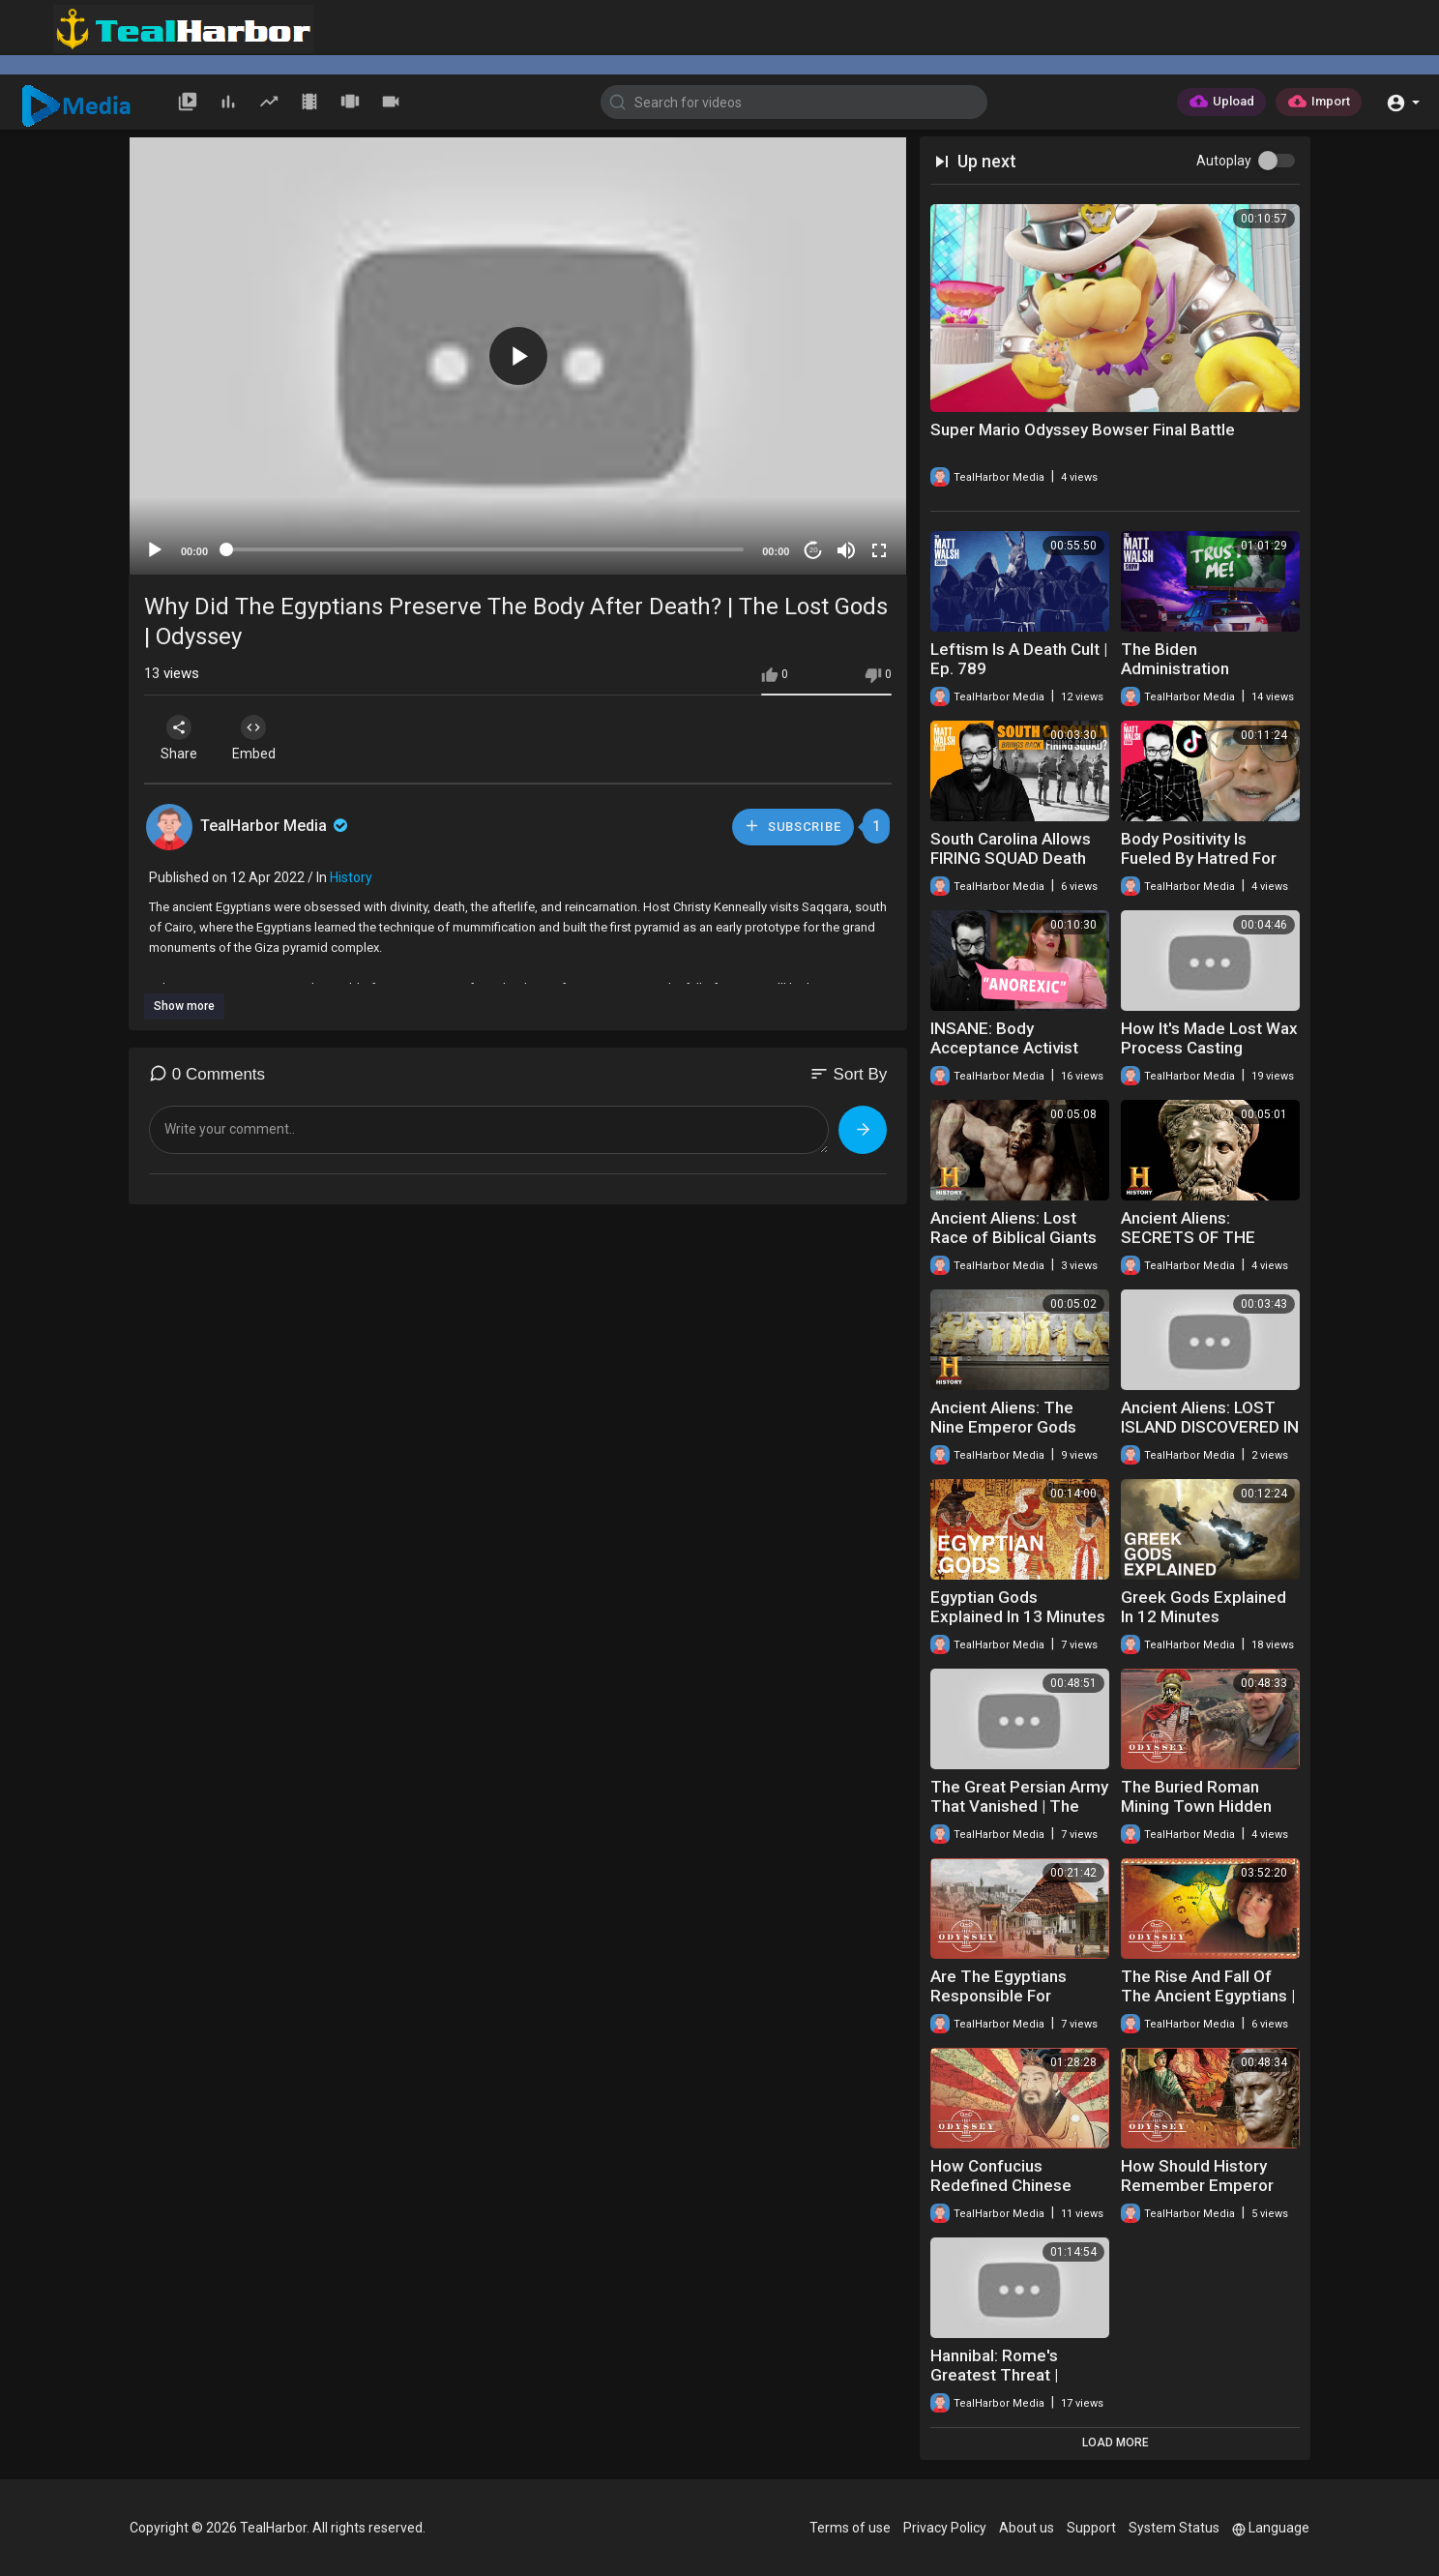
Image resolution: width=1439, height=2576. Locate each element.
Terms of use (850, 2527)
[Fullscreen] (879, 550)
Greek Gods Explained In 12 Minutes (1203, 1606)
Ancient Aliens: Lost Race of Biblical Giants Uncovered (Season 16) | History (1017, 1247)
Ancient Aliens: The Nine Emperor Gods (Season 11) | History (1008, 1427)
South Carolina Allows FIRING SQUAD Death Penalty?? (1010, 858)
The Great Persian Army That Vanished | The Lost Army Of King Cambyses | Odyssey (1019, 1815)
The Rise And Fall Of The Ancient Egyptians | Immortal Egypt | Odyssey (1208, 2005)
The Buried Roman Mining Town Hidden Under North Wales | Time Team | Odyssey (1202, 1815)
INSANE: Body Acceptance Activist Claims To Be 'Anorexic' (1017, 1048)
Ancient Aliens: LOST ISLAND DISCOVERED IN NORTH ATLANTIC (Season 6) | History (1210, 1436)
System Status (1174, 2527)
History (351, 877)
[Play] (154, 550)
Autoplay (1223, 160)
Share (180, 738)
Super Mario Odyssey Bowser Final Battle (1082, 429)
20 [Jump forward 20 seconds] (813, 550)
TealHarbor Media (275, 825)
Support (1091, 2527)
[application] (518, 356)
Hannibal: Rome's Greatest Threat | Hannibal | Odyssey (1000, 2375)
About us (1026, 2527)
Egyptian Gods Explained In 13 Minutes (1017, 1606)
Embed (257, 738)
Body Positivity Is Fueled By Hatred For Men (1199, 858)
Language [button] (1270, 2527)
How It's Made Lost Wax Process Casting (1209, 1038)
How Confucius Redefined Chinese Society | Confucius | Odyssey (1005, 2195)
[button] (1402, 101)
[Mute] (846, 550)
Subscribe (792, 825)
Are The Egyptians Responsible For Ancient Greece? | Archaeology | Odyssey (1014, 2005)
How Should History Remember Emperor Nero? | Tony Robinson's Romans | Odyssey (1210, 2195)
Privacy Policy (944, 2527)
